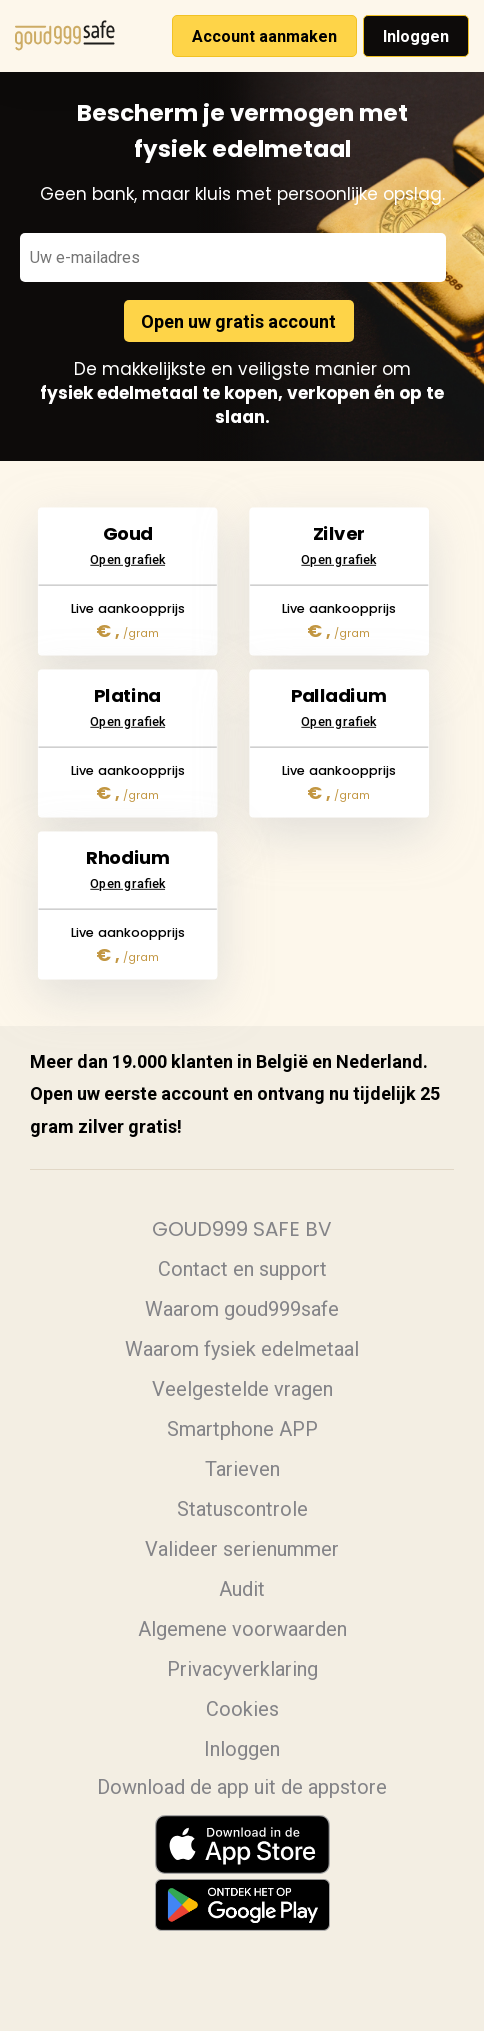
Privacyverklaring (242, 1669)
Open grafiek (128, 517)
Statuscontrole (242, 1509)
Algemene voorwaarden (242, 1629)
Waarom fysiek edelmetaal (242, 1349)
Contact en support (242, 1269)
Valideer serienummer (242, 1549)
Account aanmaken (264, 36)
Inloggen (416, 36)
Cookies (242, 1709)
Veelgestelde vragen (242, 1389)
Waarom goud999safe (242, 1309)
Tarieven (242, 1469)
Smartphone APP (242, 1429)
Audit (242, 1589)
